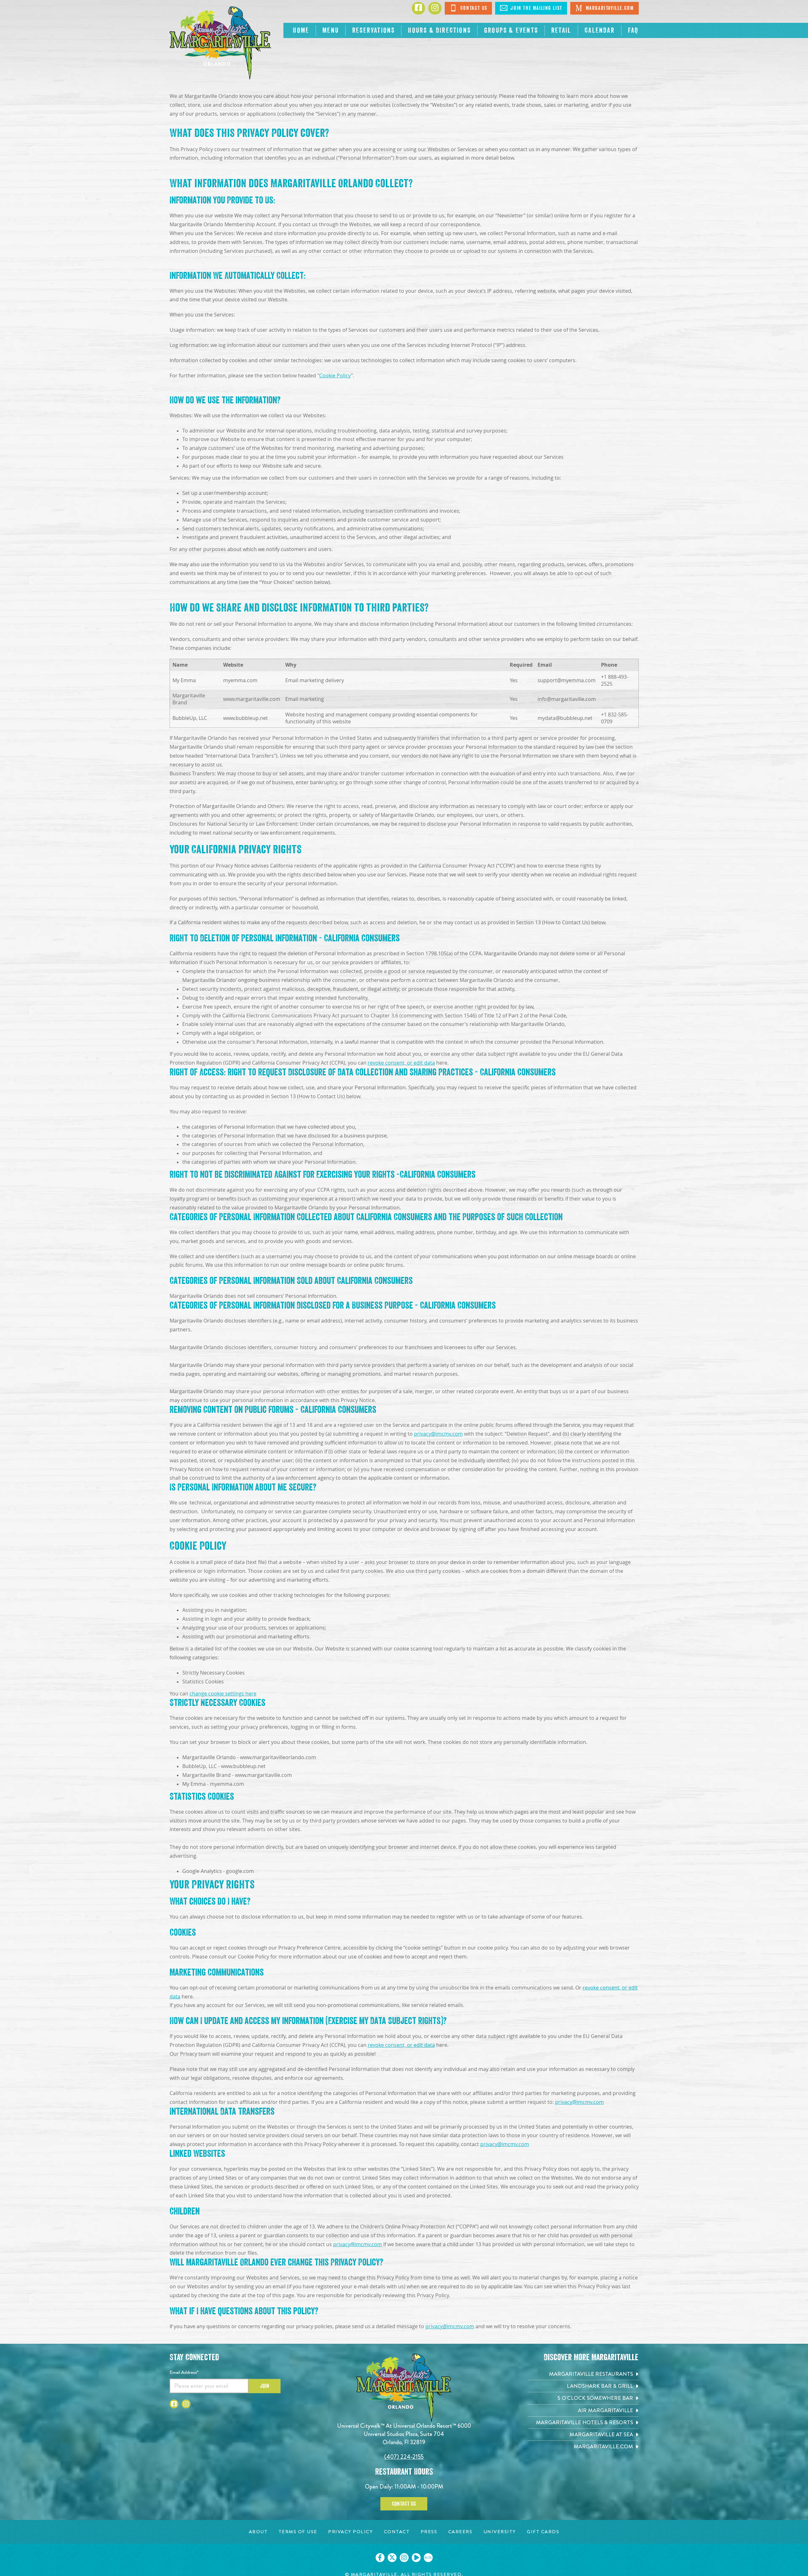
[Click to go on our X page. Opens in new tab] (392, 2557)
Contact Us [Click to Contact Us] (468, 8)
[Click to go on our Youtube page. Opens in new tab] (416, 2557)
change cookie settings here (223, 1693)
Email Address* (184, 2372)
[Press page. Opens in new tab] (429, 2531)
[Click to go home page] (220, 43)
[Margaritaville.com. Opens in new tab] (582, 2446)
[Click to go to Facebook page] (418, 8)
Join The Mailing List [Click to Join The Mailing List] (531, 8)
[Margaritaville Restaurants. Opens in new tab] (582, 2374)
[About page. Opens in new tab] (258, 2531)
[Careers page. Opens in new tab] (460, 2531)
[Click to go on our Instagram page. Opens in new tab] (404, 2557)
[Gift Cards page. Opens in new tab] (543, 2531)
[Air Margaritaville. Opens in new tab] (582, 2410)
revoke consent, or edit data (401, 1063)
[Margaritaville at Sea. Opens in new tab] (582, 2434)
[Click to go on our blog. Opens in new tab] (428, 2557)
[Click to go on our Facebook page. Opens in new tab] (380, 2557)
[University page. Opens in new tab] (500, 2531)
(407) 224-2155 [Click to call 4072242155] (403, 2456)
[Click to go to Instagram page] (435, 8)
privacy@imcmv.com (438, 1434)
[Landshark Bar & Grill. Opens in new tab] (582, 2386)
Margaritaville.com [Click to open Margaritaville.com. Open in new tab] (604, 8)
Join (264, 2386)
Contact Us (404, 2504)
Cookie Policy (335, 375)
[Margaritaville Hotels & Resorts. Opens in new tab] (582, 2422)
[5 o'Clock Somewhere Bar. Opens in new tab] (582, 2398)
